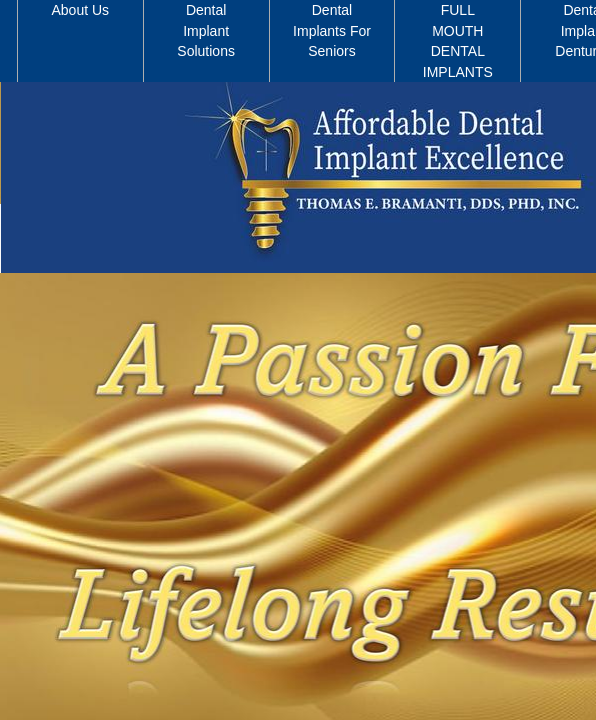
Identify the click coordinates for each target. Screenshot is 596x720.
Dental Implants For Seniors (332, 30)
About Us (81, 10)
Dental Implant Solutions (206, 30)
